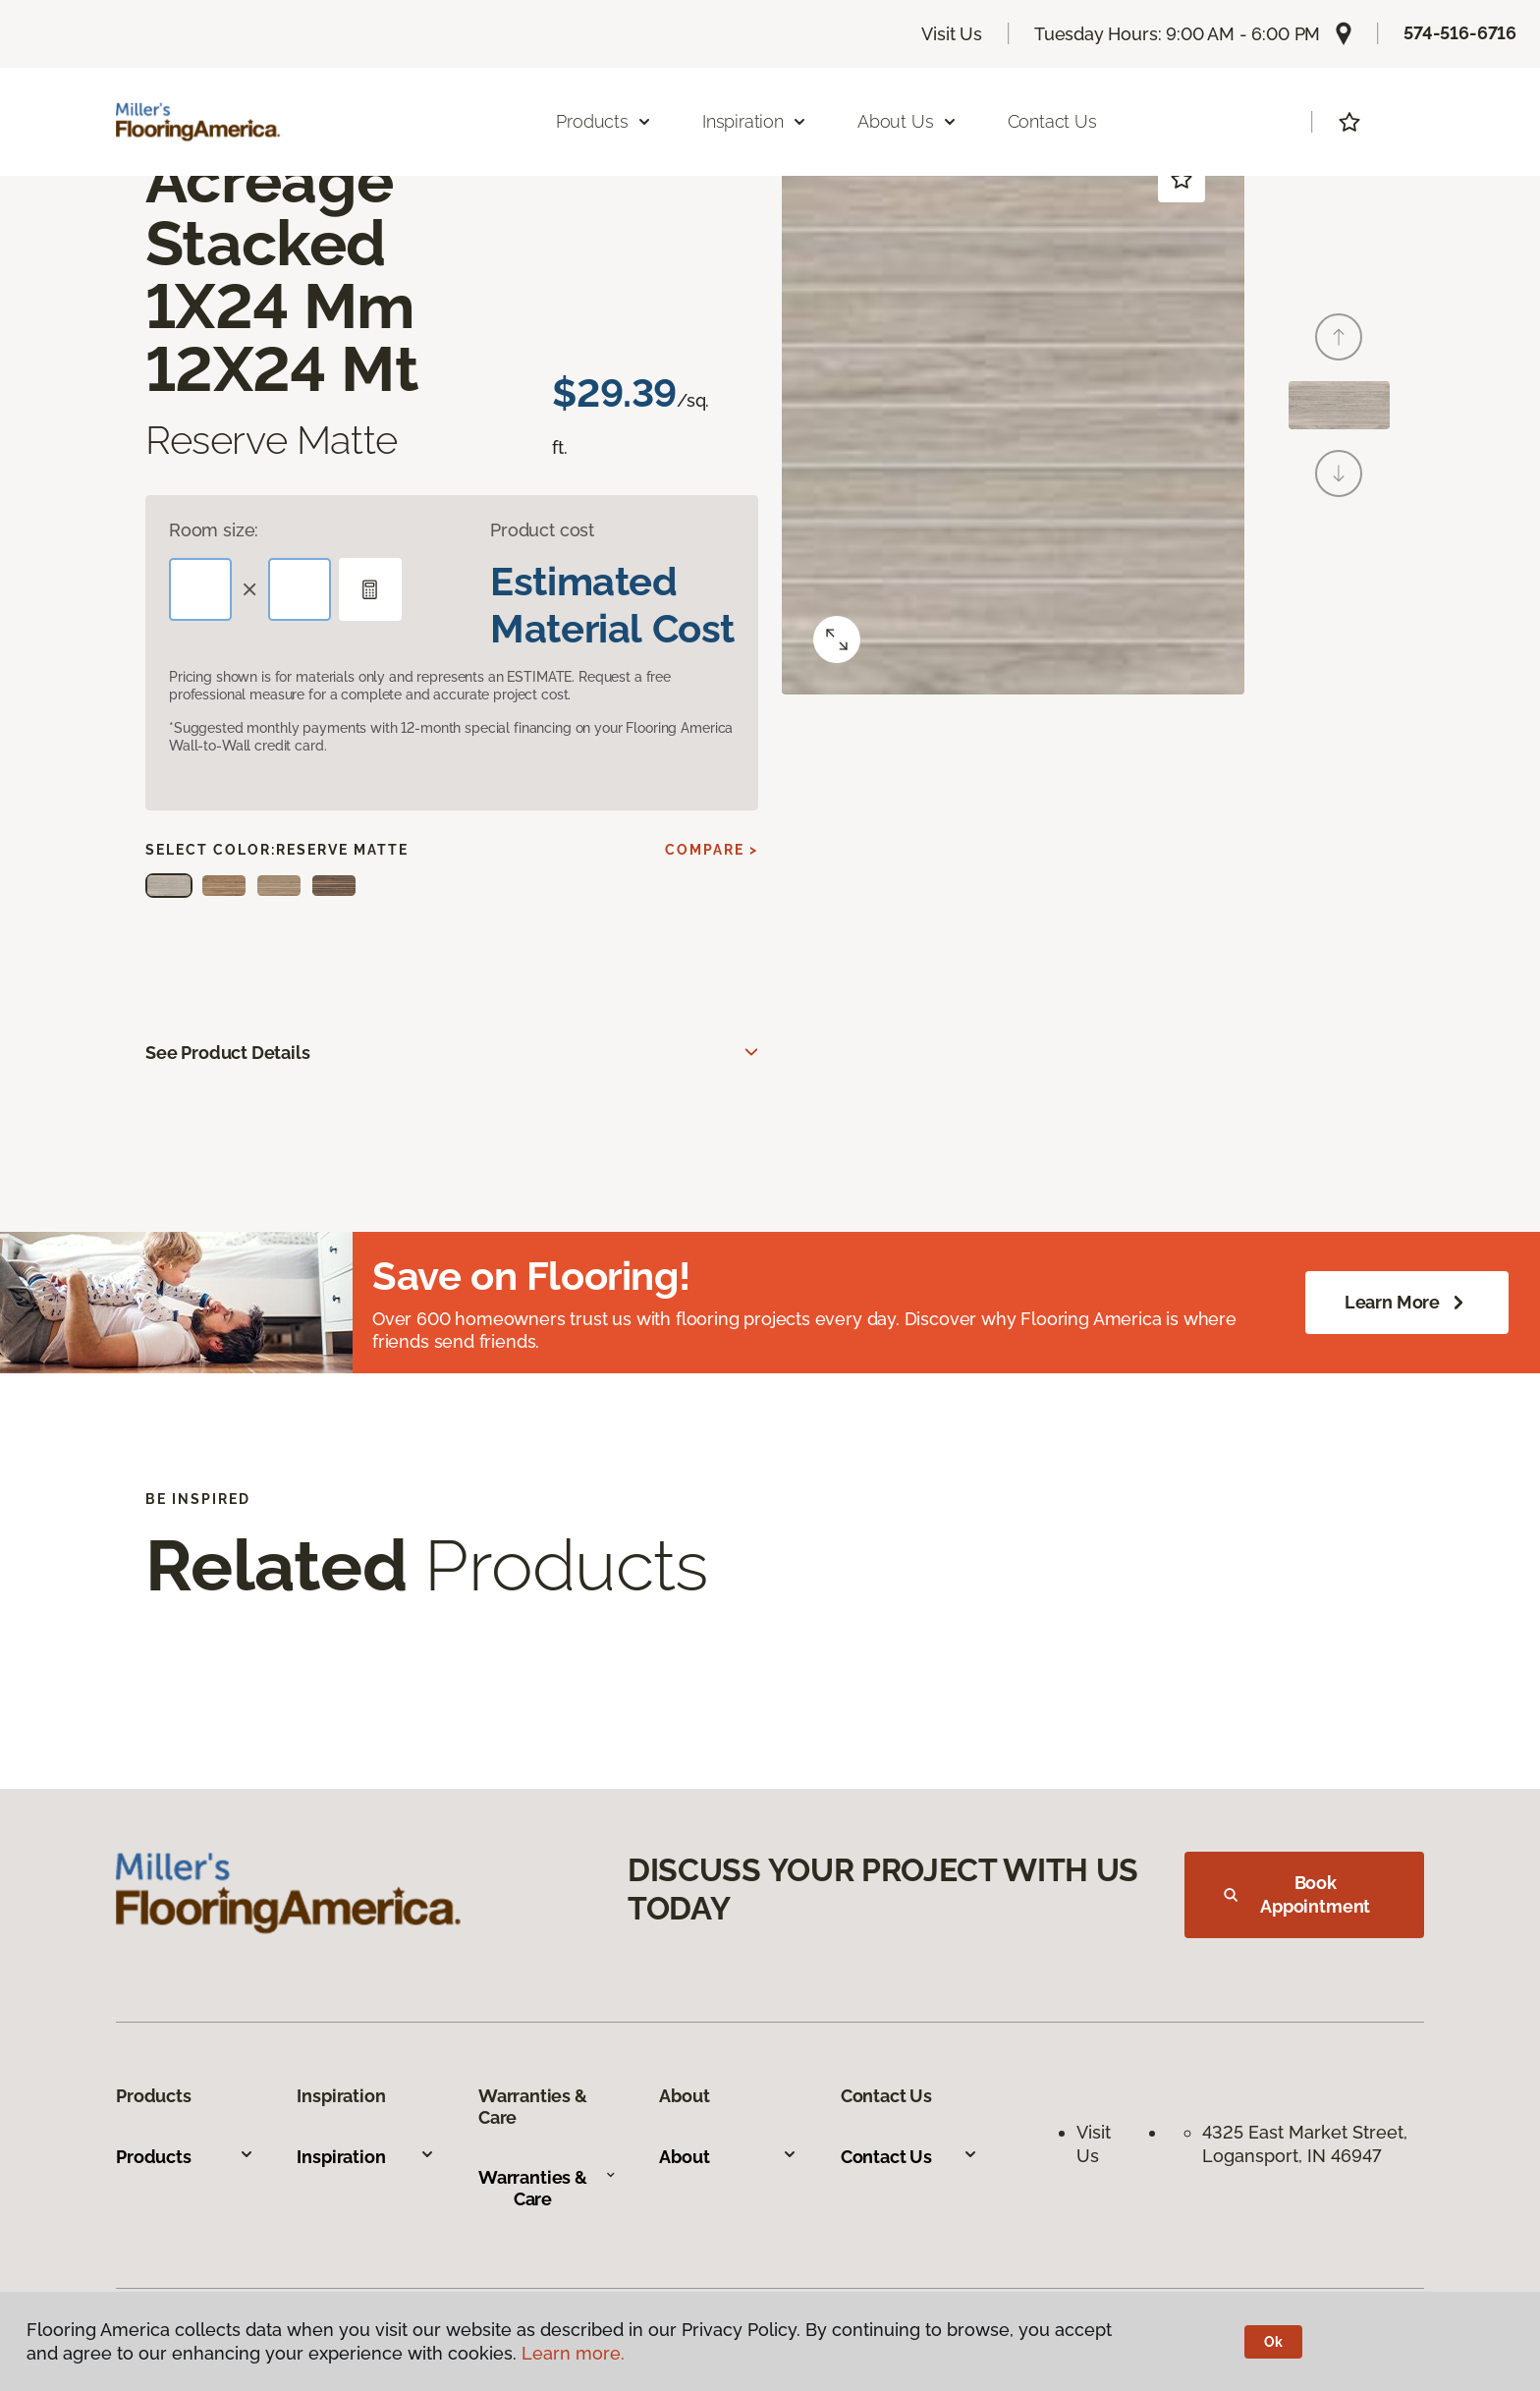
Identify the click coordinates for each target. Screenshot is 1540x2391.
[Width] (299, 589)
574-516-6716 (1459, 33)
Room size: (213, 530)
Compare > (711, 850)
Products (185, 2156)
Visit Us (951, 34)
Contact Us (1052, 121)
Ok (1273, 2342)
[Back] (1338, 337)
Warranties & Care (547, 2188)
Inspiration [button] (754, 121)
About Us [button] (907, 121)
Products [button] (604, 121)
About (728, 2156)
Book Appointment (1297, 1894)
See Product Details (227, 1052)
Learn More (1407, 1302)
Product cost (542, 530)
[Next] (1338, 473)
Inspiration (366, 2156)
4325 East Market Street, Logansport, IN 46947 (1307, 2143)
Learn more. (573, 2353)
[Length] (200, 589)
